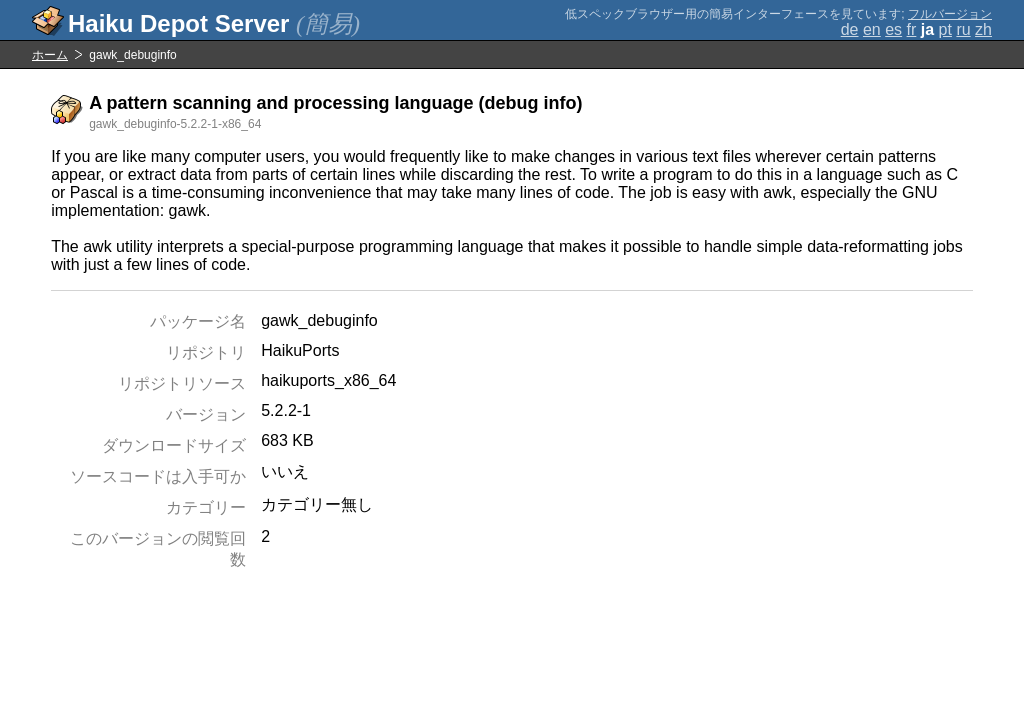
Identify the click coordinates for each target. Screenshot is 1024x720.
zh (983, 29)
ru (963, 29)
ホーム (50, 55)
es (893, 29)
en (872, 29)
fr (912, 29)
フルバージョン (950, 14)
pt (945, 29)
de (850, 29)
